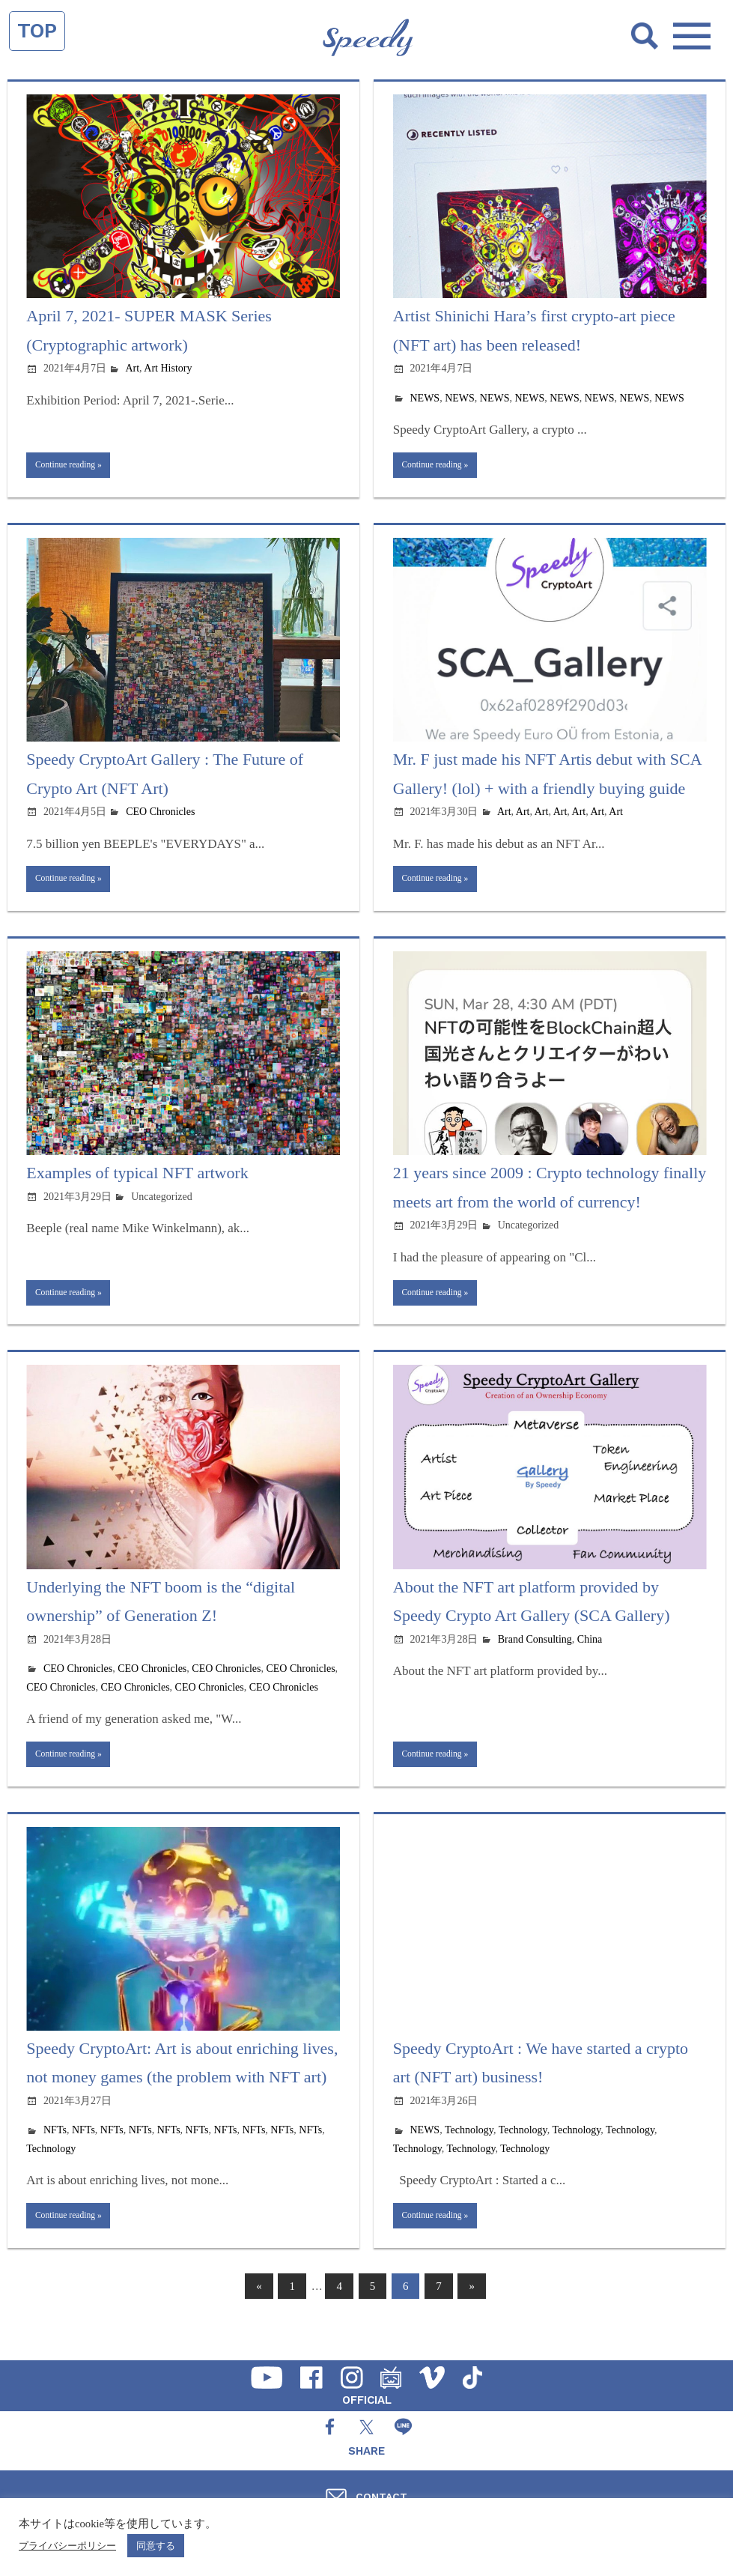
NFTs (55, 2151)
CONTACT (381, 2497)
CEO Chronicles (160, 816)
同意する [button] (155, 2545)
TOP (37, 31)
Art (132, 368)
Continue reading (73, 467)
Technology (51, 2170)
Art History (168, 368)
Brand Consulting (535, 1655)
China (589, 1655)
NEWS (425, 398)
